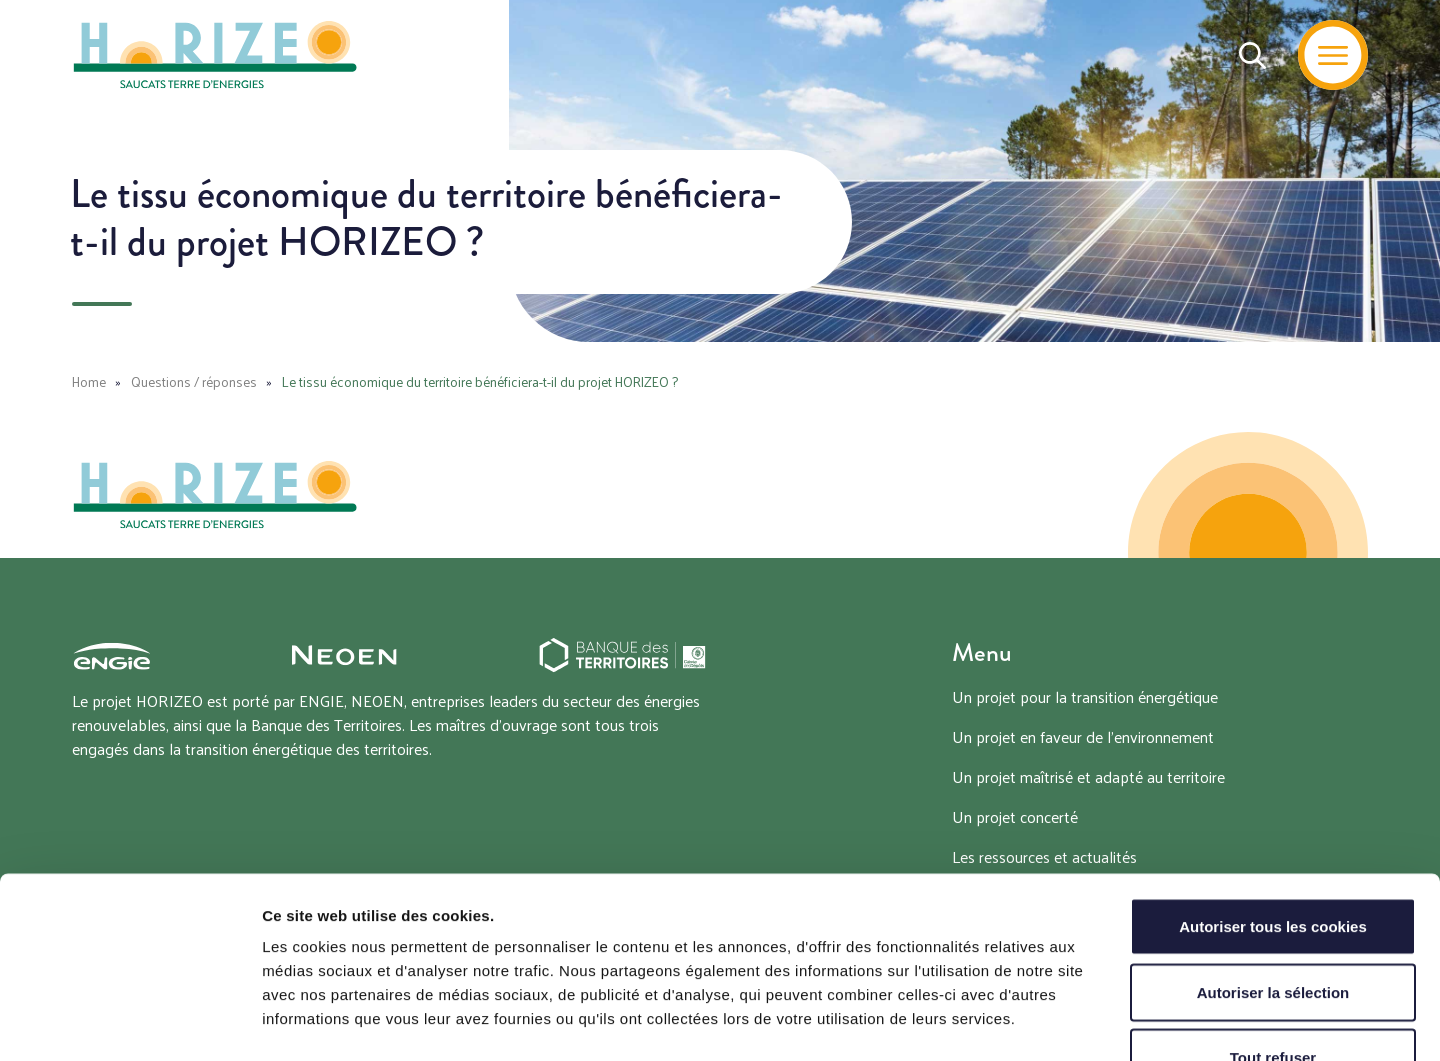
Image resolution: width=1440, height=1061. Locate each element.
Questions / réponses (194, 381)
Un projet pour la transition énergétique (1085, 696)
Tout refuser (1273, 929)
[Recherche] (1252, 55)
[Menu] (1333, 55)
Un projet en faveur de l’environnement (1083, 736)
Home (89, 381)
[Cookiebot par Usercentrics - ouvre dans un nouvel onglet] (129, 1022)
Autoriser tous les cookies (1273, 798)
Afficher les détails (1101, 1021)
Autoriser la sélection (1273, 864)
